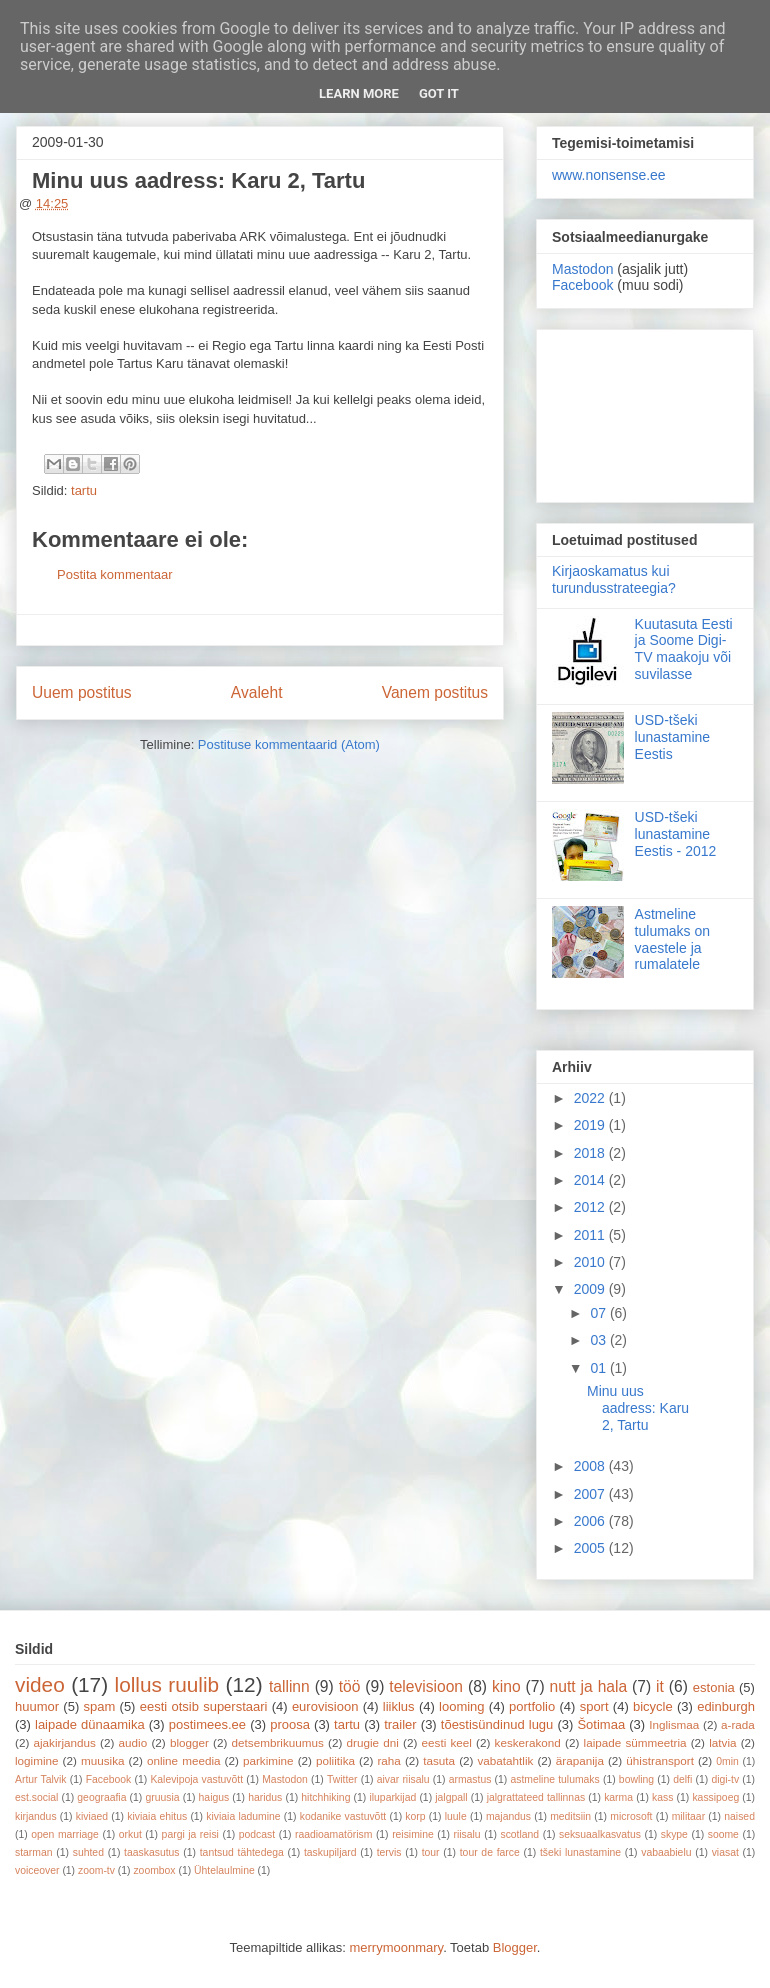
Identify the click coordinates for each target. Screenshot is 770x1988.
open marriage (65, 1834)
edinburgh (726, 1706)
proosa (290, 1724)
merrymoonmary (396, 1947)
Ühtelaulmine (224, 1870)
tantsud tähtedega (242, 1852)
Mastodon (582, 269)
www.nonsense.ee (609, 175)
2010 (591, 1262)
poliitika (335, 1760)
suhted (88, 1852)
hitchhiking (325, 1797)
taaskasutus (151, 1852)
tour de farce (490, 1852)
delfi (682, 1779)
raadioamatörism (333, 1834)
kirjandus (36, 1816)
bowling (636, 1779)
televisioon (426, 1686)
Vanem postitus (435, 692)
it (660, 1686)
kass (662, 1797)
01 (599, 1368)
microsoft (631, 1816)
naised (739, 1816)
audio (133, 1742)
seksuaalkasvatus (600, 1834)
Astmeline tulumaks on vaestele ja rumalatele (672, 939)
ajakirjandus (65, 1742)
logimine (37, 1760)
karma (618, 1797)
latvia (722, 1742)
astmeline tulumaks (555, 1779)
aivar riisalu (403, 1779)
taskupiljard (330, 1852)
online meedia (184, 1760)
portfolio (532, 1706)
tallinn (289, 1686)
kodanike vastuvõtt (343, 1816)
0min (727, 1761)
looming (462, 1706)
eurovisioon (325, 1706)
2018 (591, 1153)
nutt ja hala (589, 1686)
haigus (214, 1797)
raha (388, 1760)
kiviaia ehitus (157, 1816)
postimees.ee (207, 1724)
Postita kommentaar (115, 574)
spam (100, 1706)
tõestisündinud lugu (497, 1724)
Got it (439, 93)
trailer (400, 1724)
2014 (591, 1180)
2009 (591, 1289)
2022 (591, 1098)
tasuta (439, 1760)
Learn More (359, 93)
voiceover (37, 1870)
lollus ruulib (167, 1684)
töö (350, 1686)
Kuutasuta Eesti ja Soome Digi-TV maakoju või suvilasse (684, 649)
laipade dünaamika (90, 1724)
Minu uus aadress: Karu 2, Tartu (638, 1408)
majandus (508, 1816)
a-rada (738, 1724)
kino (506, 1686)
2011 (591, 1235)
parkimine (268, 1760)
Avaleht (257, 692)
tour (431, 1852)
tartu (84, 490)
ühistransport (660, 1760)
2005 (591, 1548)
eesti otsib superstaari (204, 1706)
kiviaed (92, 1816)
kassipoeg (715, 1797)
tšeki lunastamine (580, 1852)
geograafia (101, 1797)
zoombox (154, 1870)
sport (594, 1706)
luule (456, 1816)
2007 (591, 1494)
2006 (591, 1521)
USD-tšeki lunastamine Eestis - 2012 (676, 834)
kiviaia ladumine (243, 1816)
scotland (519, 1834)
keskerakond (528, 1742)
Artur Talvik (41, 1779)
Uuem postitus (82, 692)
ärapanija (580, 1760)
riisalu (467, 1834)
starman (34, 1852)
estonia (714, 1687)
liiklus (399, 1706)
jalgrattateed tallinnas (536, 1797)
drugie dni (373, 1742)
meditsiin (570, 1816)
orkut (130, 1834)
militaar (689, 1816)
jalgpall (451, 1797)
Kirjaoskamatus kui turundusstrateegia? (614, 579)
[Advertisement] (645, 412)
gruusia (162, 1797)
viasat (725, 1852)
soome (723, 1834)
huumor (37, 1706)
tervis (389, 1852)
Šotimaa (601, 1724)
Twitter (342, 1779)
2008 (591, 1466)
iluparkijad (392, 1797)
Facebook (582, 285)
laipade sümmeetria (635, 1742)
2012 (591, 1207)
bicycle (653, 1706)
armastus (470, 1779)
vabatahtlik (506, 1760)
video (40, 1684)
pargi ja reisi (190, 1834)
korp (415, 1816)
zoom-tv (96, 1870)
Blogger (515, 1947)
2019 (591, 1125)
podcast (257, 1834)
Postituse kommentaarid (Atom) (289, 744)
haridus (265, 1797)
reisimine (413, 1834)
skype (674, 1834)
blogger (189, 1742)
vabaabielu (666, 1852)
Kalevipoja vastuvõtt (196, 1779)
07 (599, 1313)
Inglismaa (674, 1724)
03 (599, 1340)
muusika (103, 1760)
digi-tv (725, 1779)
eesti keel (447, 1742)
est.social (36, 1797)
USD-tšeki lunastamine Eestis (673, 737)
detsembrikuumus (278, 1742)
